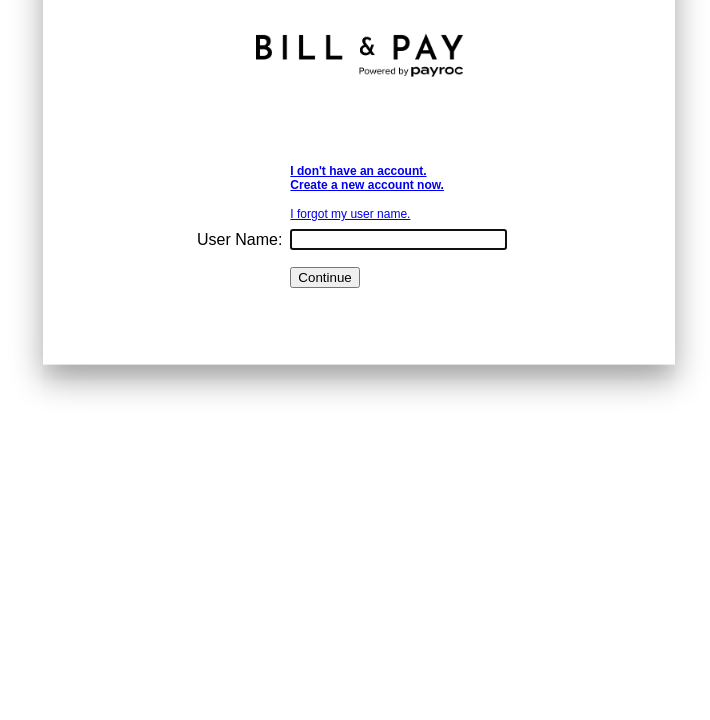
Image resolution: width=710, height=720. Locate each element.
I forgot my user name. (350, 214)
